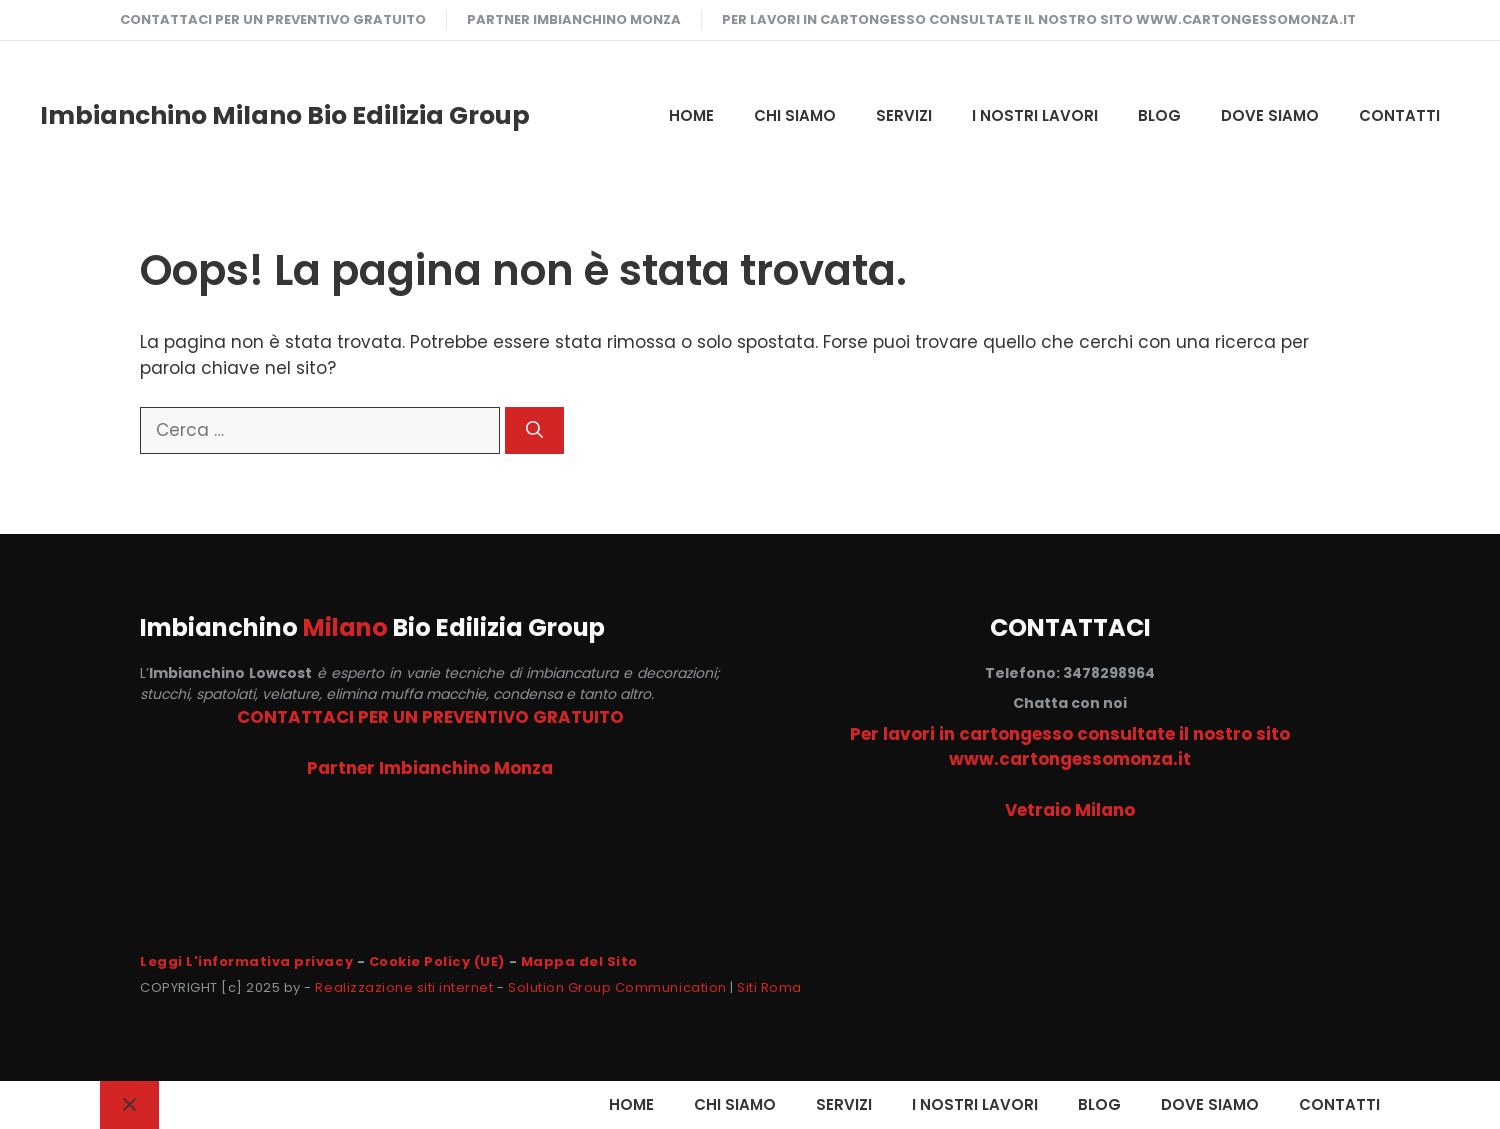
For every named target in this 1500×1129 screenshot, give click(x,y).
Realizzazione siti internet (404, 987)
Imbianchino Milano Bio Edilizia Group (285, 115)
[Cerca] (534, 431)
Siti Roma (769, 987)
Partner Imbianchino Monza (574, 19)
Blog (1159, 115)
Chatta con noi (1070, 703)
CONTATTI (1399, 115)
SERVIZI (904, 115)
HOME (691, 115)
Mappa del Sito (579, 961)
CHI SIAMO (795, 115)
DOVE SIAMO (1270, 115)
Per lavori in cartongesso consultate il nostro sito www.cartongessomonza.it (1039, 19)
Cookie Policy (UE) (437, 961)
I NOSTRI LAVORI (1035, 115)
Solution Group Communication (617, 987)
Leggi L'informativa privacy (246, 961)
